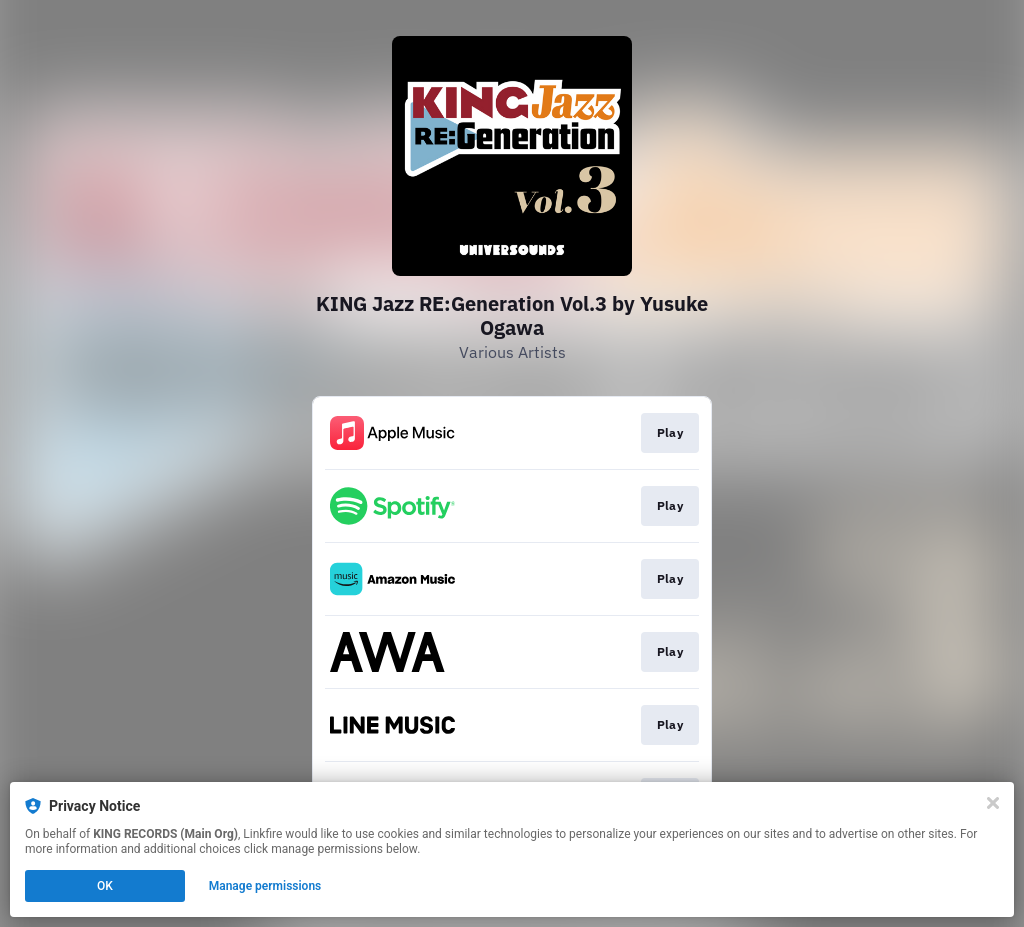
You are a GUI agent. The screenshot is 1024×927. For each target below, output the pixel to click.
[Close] (993, 803)
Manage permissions (265, 886)
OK (105, 886)
